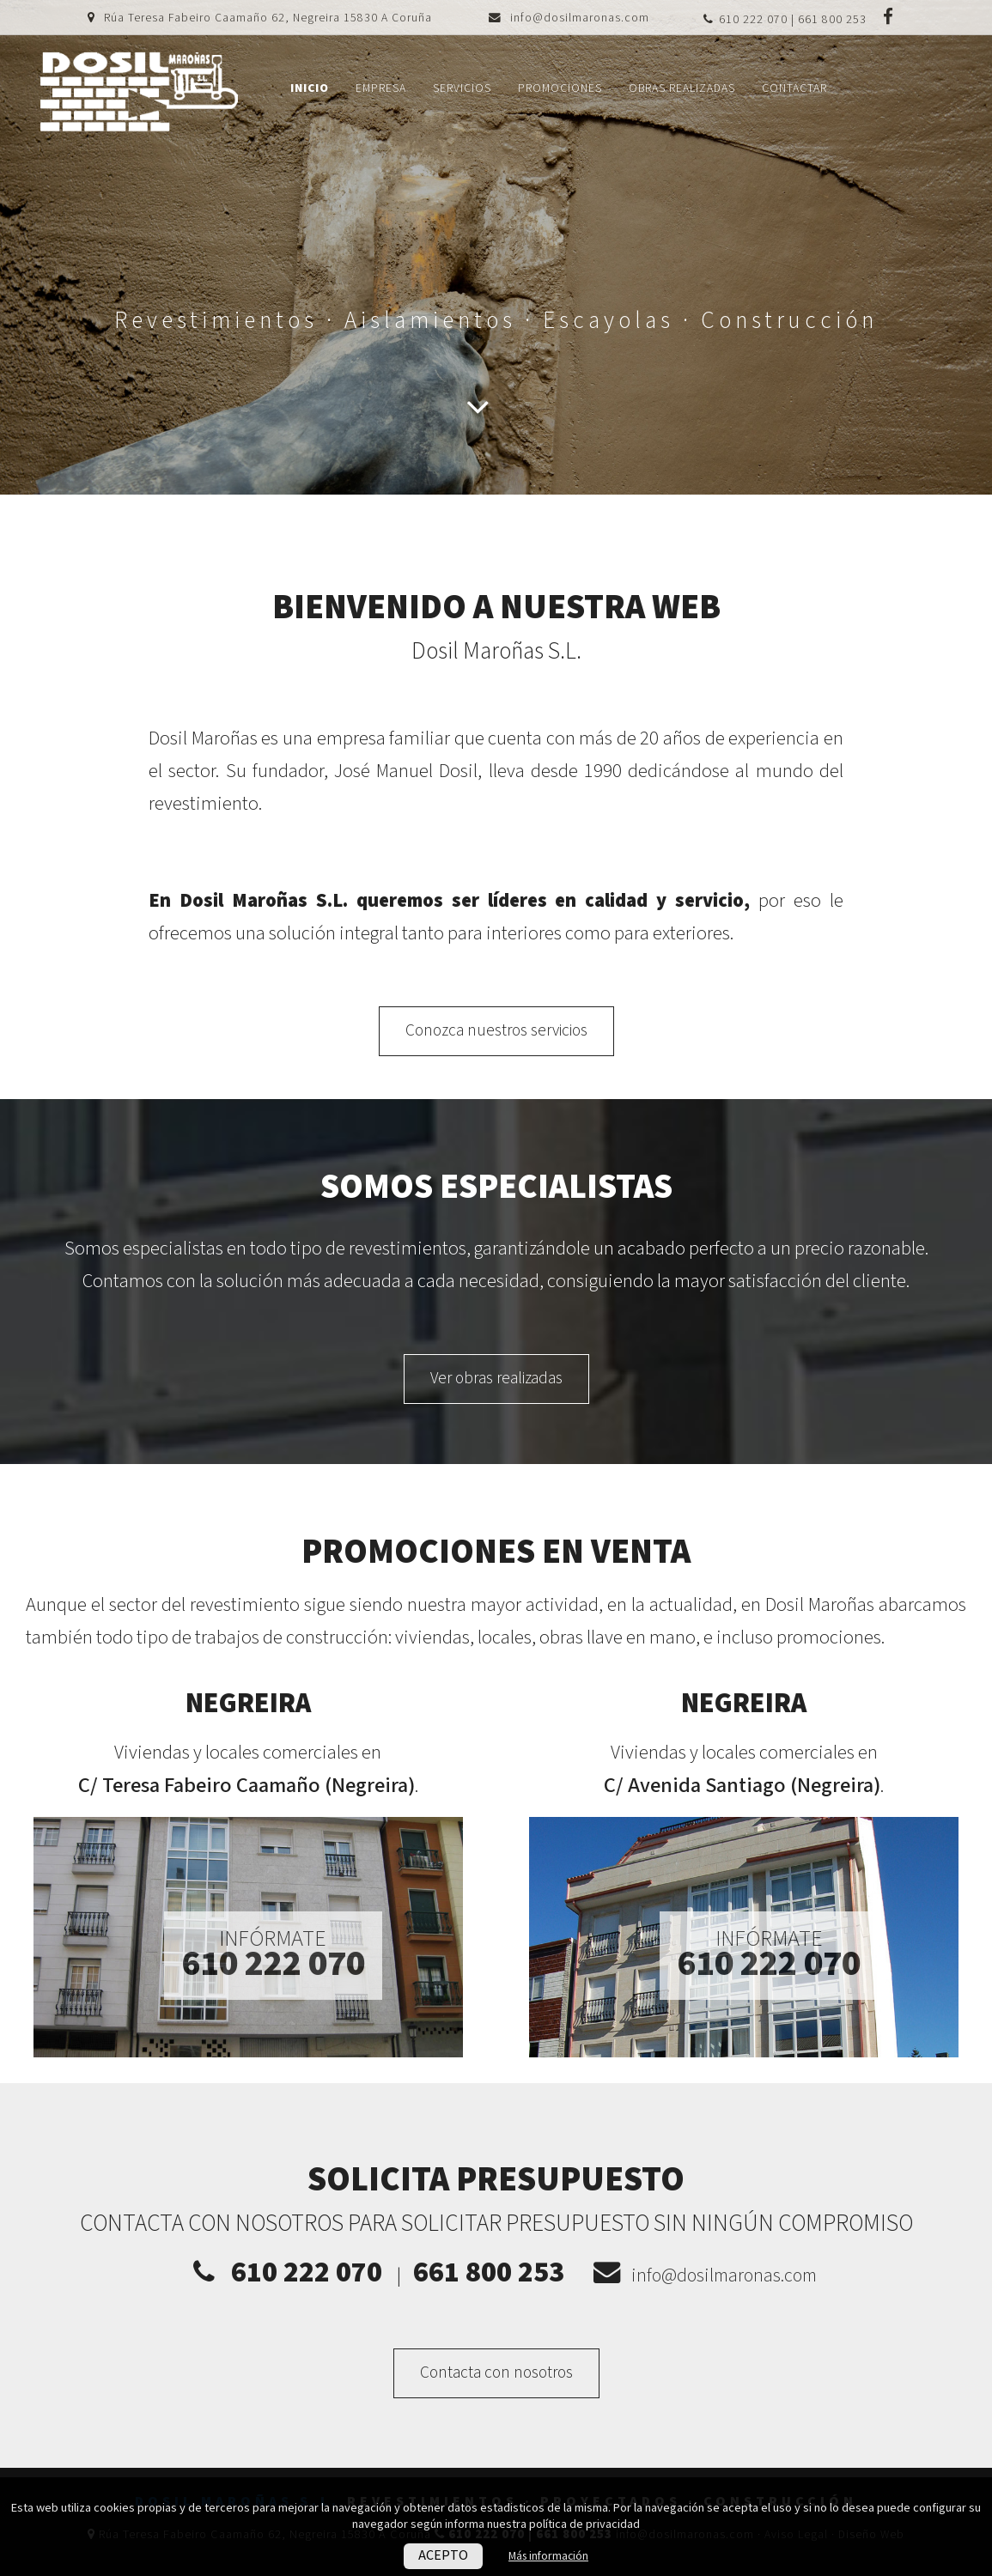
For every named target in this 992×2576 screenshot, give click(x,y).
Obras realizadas (682, 88)
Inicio (309, 88)
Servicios (462, 88)
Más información (549, 2556)
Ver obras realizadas (496, 1378)
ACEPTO (441, 2556)
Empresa (381, 88)
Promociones (560, 88)
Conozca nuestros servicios (496, 1031)
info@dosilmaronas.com (579, 18)
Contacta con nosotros (496, 2373)
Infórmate (273, 1954)
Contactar (794, 88)
